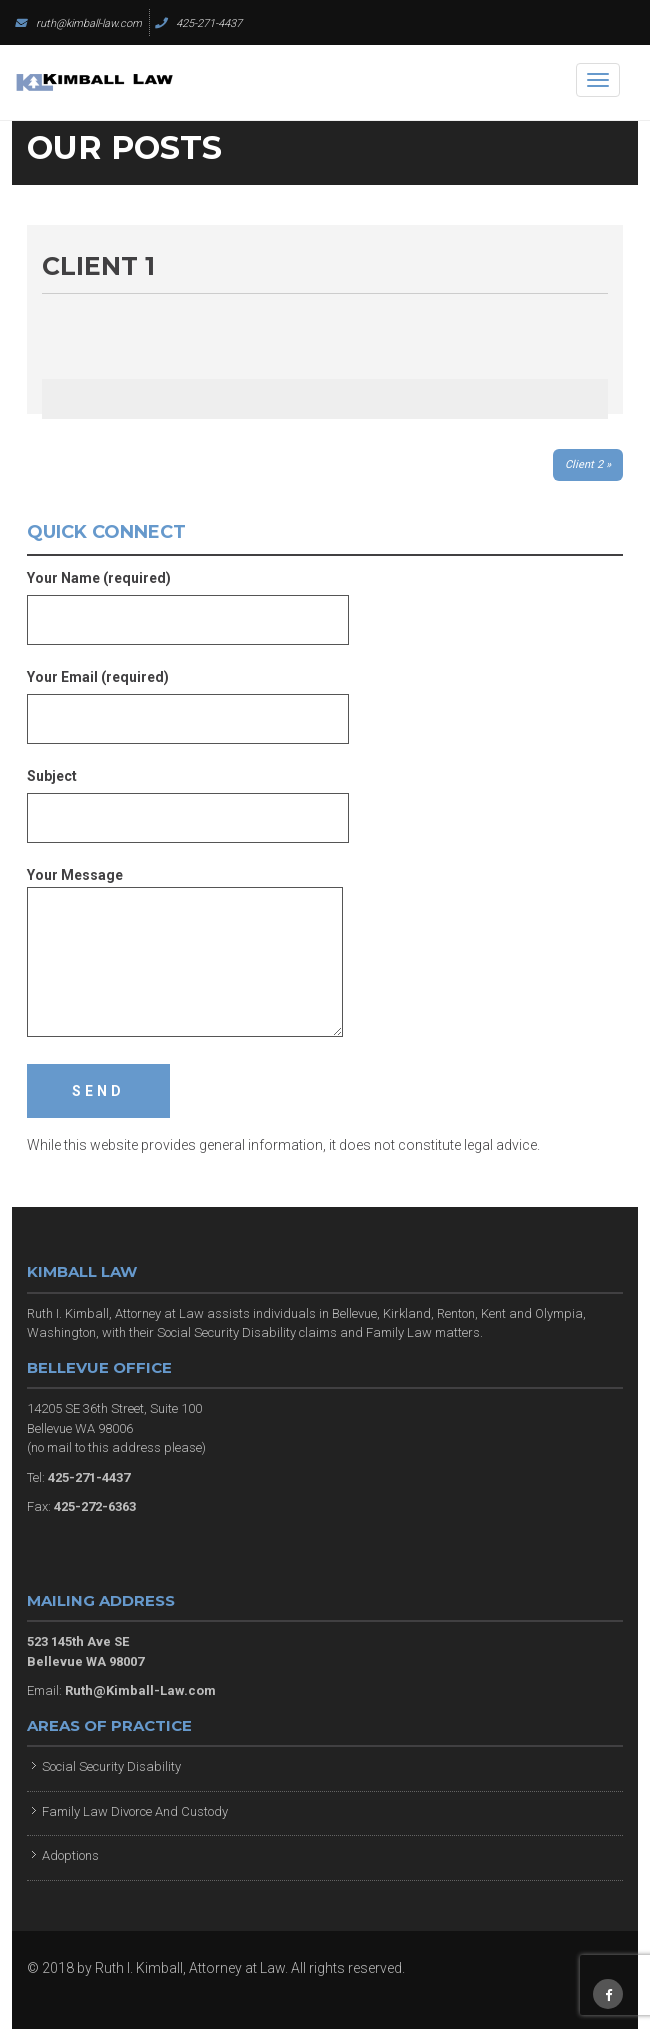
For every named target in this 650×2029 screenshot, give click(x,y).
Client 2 (584, 464)
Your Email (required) (188, 698)
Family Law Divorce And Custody (135, 1811)
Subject (188, 797)
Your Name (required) (188, 599)
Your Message (185, 953)
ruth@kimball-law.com (78, 23)
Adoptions (70, 1855)
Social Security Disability (111, 1766)
